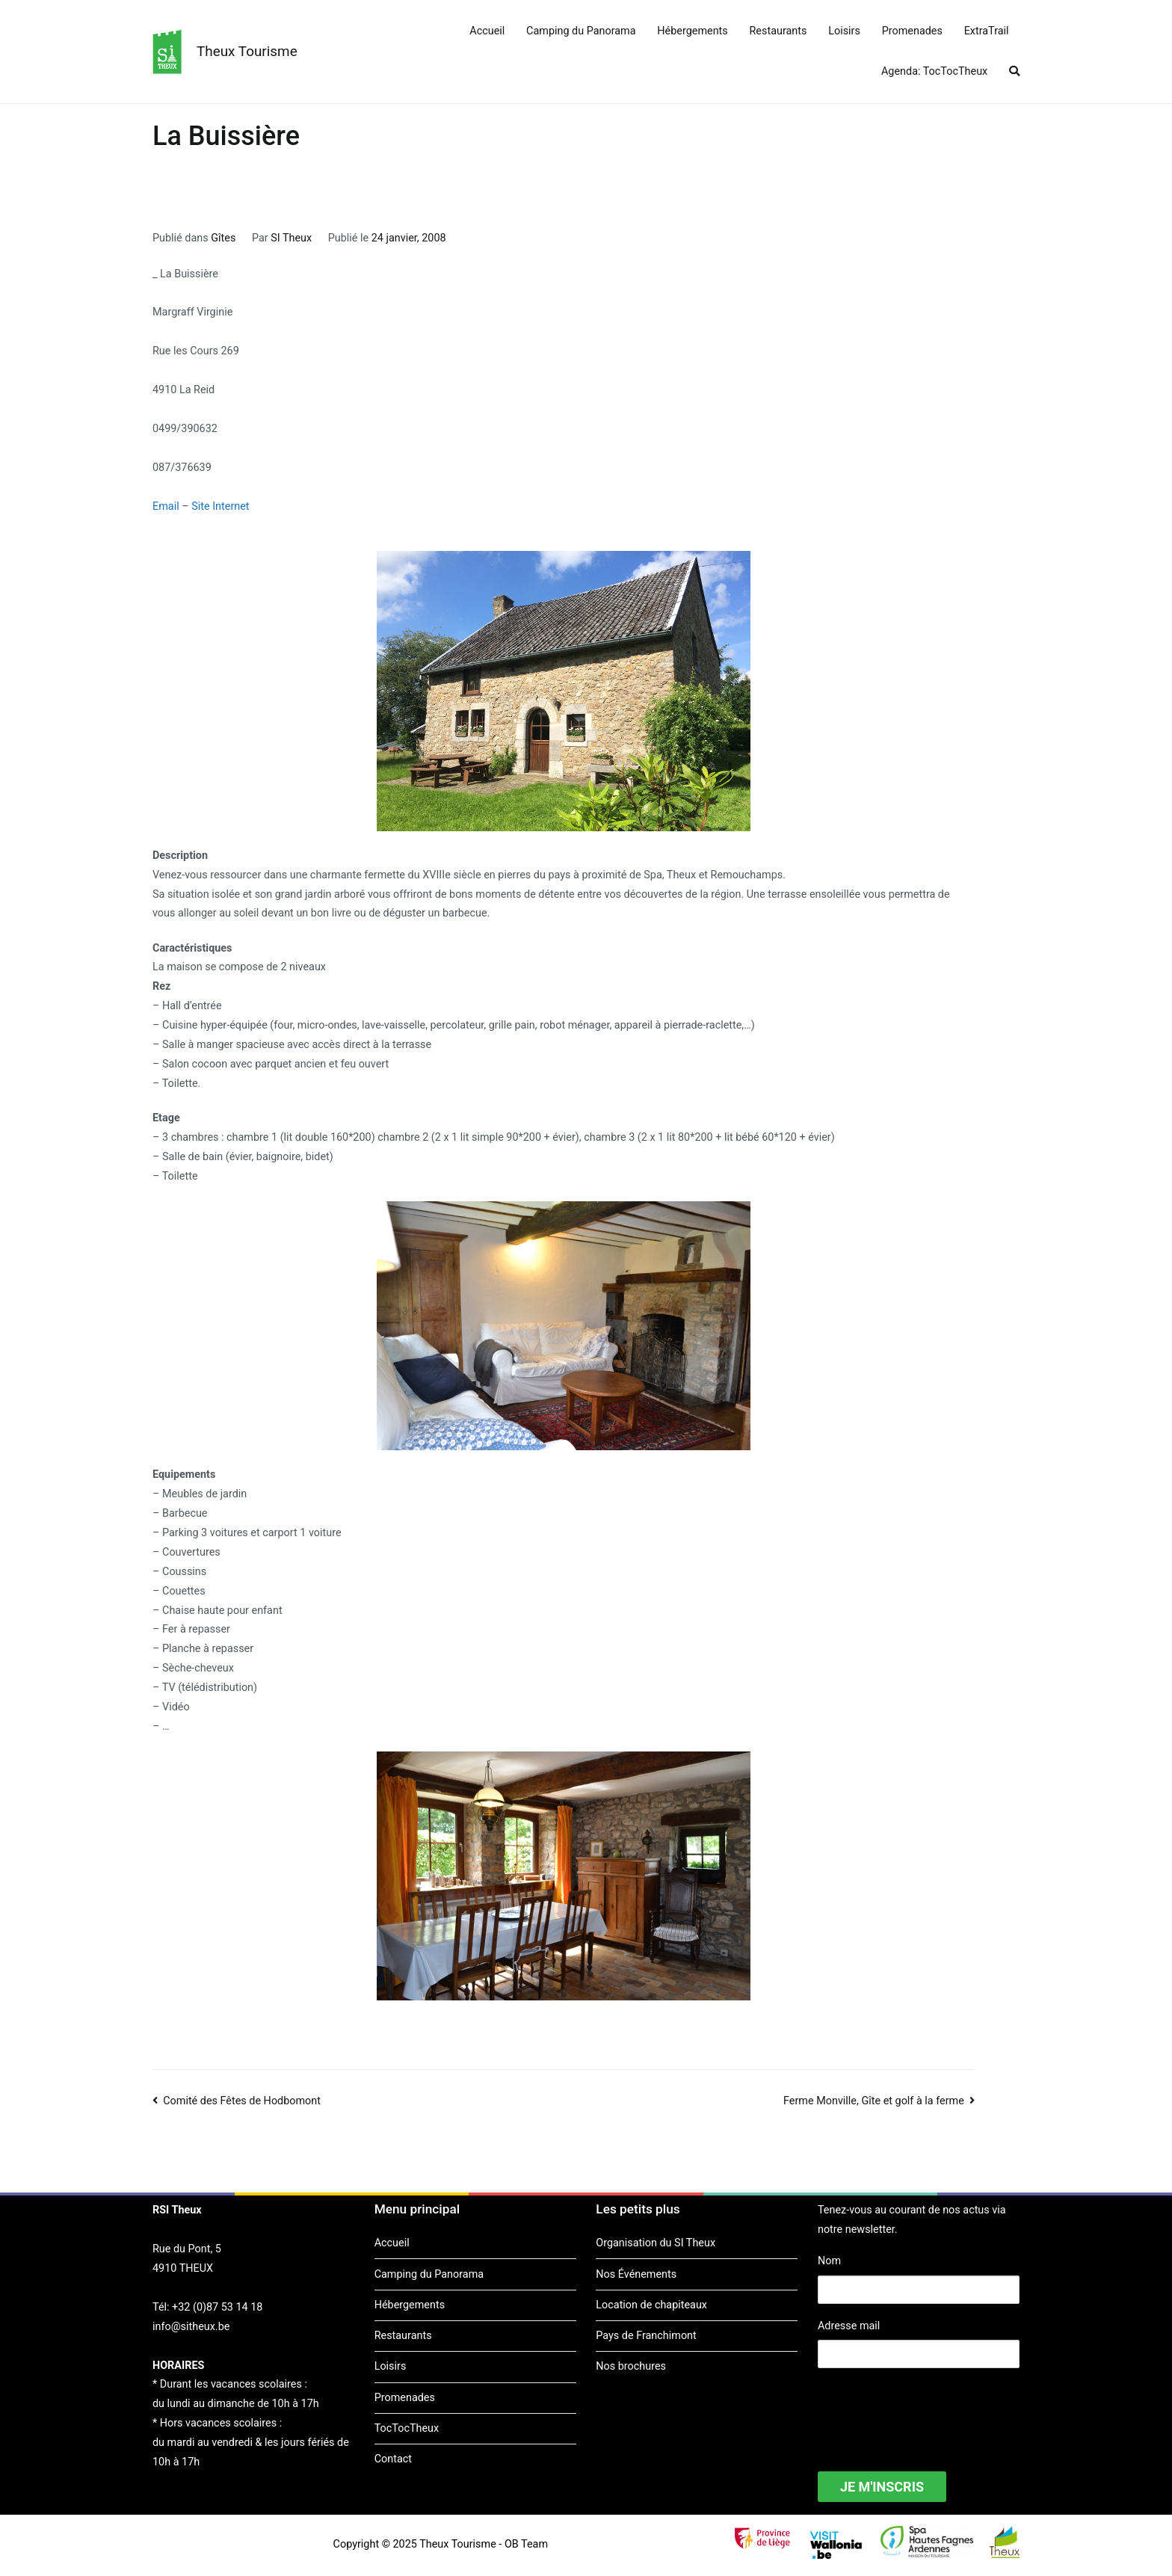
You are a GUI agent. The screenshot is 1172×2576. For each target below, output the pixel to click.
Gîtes (223, 238)
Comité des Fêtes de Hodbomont (242, 2101)
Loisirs (844, 31)
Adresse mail (849, 2326)
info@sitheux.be (190, 2326)
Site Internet (220, 506)
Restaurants (778, 31)
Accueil (487, 31)
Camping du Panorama (580, 31)
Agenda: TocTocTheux (934, 71)
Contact (393, 2459)
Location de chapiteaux (651, 2305)
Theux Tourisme (247, 51)
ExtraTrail (986, 31)
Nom (829, 2261)
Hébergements (692, 31)
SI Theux (291, 238)
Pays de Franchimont (646, 2335)
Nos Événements (636, 2274)
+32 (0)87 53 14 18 (217, 2307)
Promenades (912, 31)
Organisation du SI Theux (655, 2243)
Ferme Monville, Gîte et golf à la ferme (873, 2101)
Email (165, 506)
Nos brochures (631, 2366)
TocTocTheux (406, 2428)
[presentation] (931, 2410)
